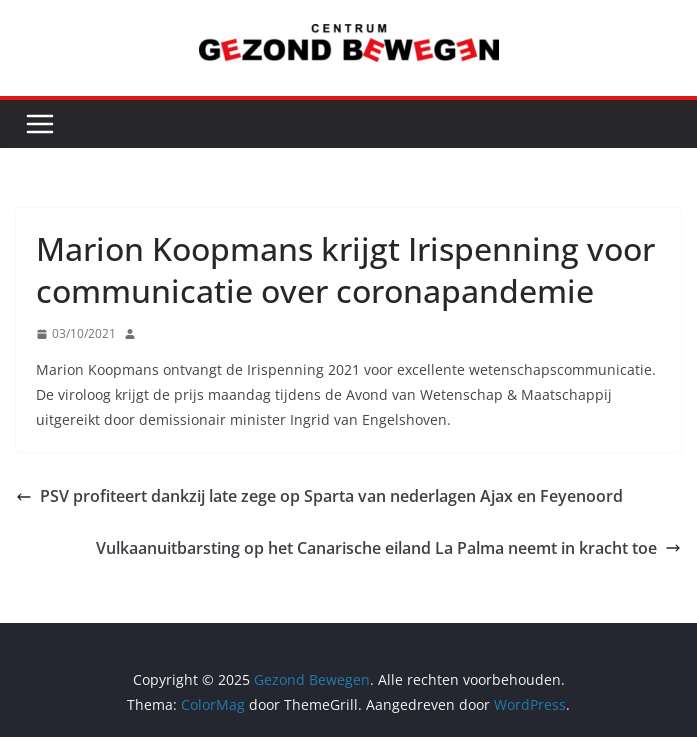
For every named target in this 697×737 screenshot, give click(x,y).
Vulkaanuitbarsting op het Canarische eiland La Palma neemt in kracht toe (388, 548)
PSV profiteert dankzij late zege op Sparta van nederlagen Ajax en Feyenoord (319, 496)
